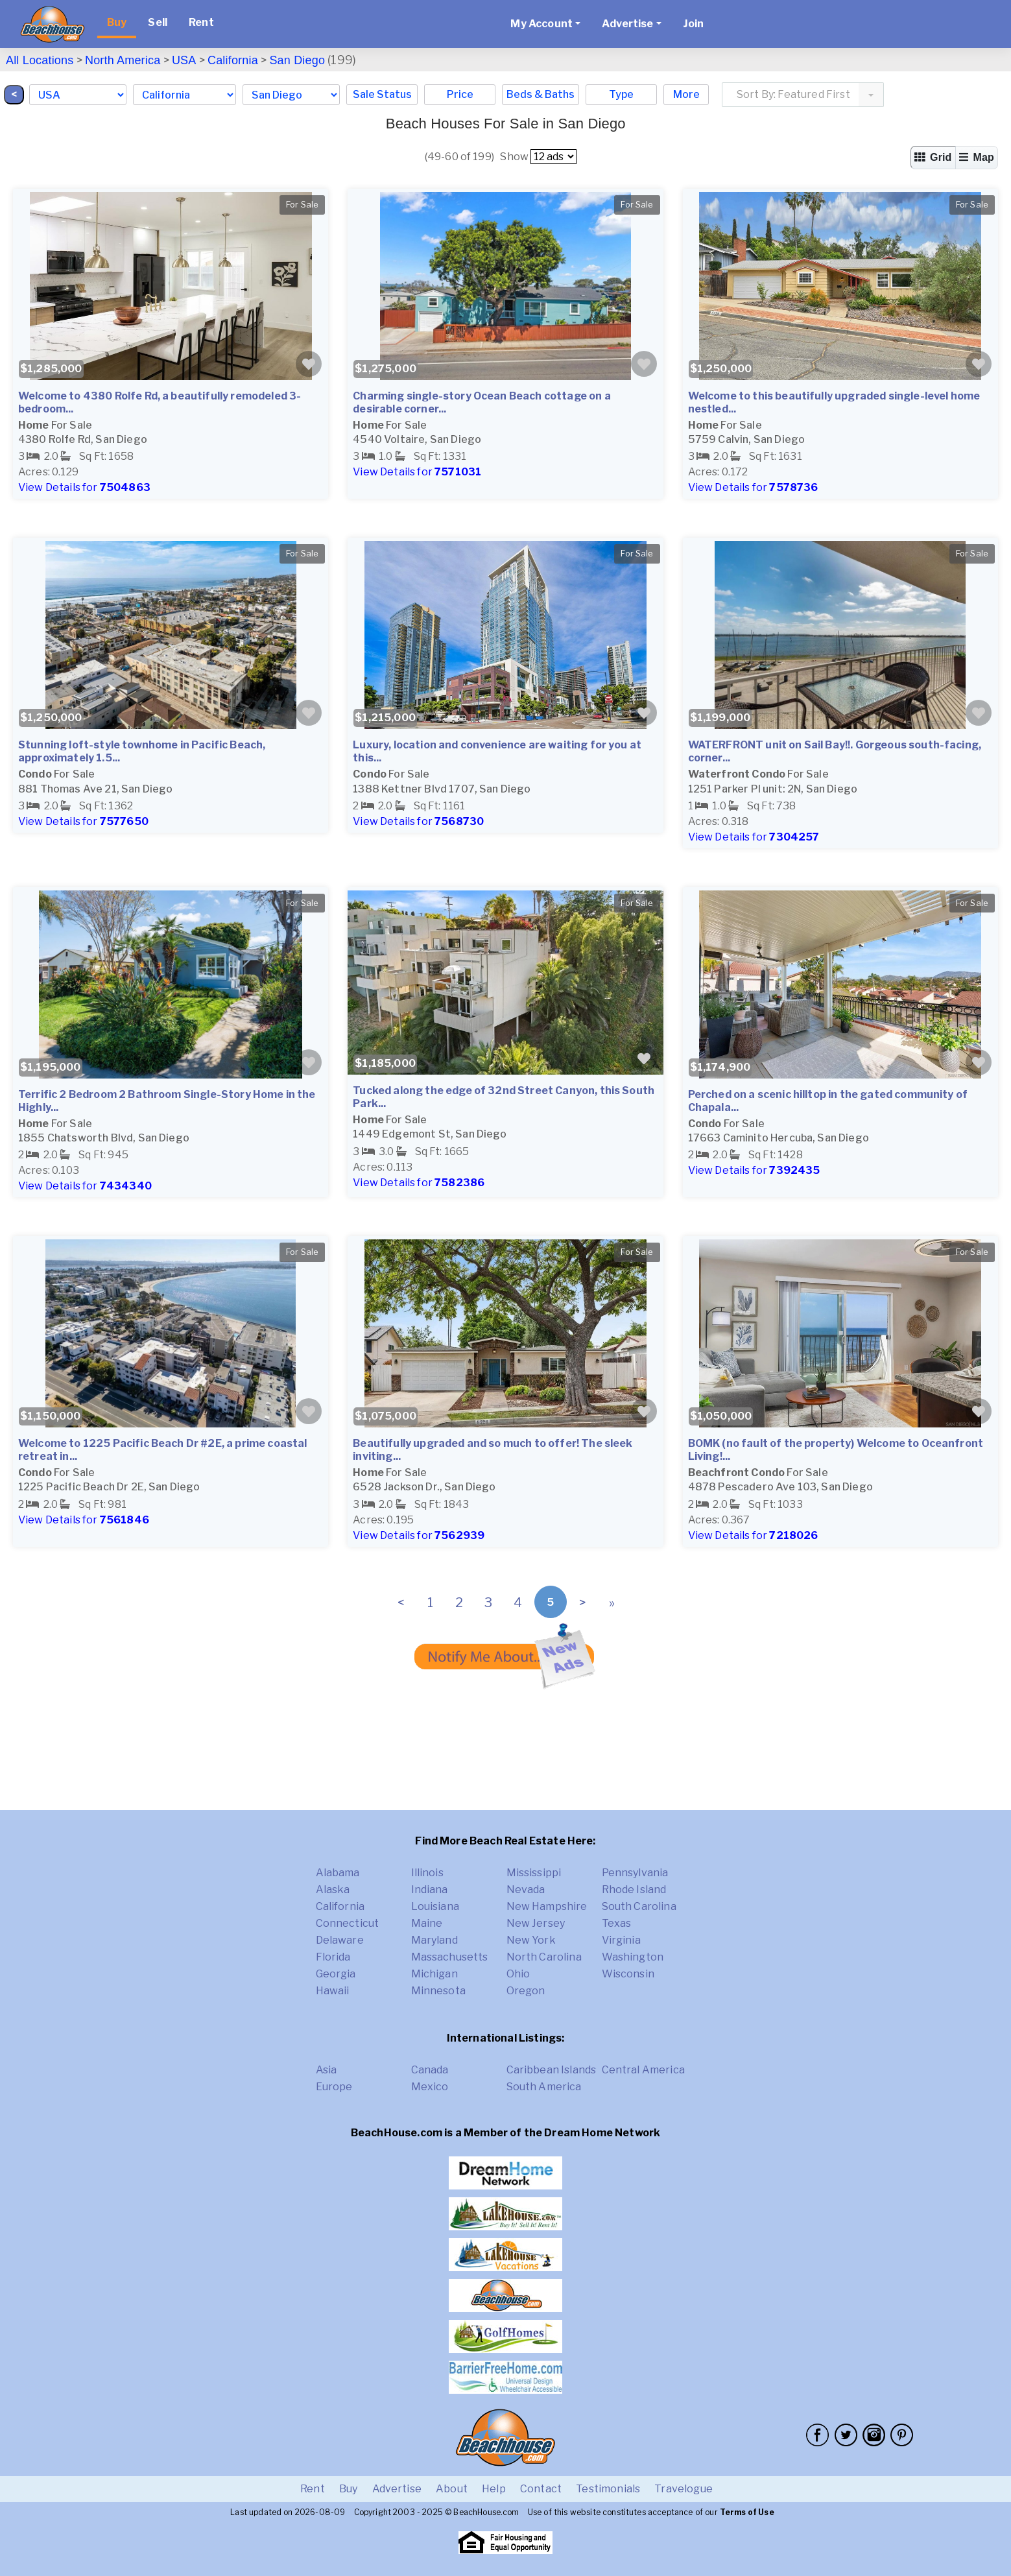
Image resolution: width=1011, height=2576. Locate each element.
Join (693, 24)
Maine (427, 1923)
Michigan (434, 1974)
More (686, 94)
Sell (157, 22)
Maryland (434, 1940)
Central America (643, 2070)
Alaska (333, 1889)
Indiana (429, 1889)
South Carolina (639, 1906)
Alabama (338, 1872)
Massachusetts (449, 1957)
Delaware (340, 1940)
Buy (116, 22)
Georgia (336, 1974)
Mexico (430, 2087)
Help (494, 2489)
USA (184, 60)
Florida (333, 1957)
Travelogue (683, 2489)
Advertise (397, 2489)
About (452, 2489)
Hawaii (333, 1991)
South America (544, 2087)
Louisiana (435, 1906)
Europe (334, 2087)
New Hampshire (547, 1906)
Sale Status (382, 94)
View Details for (84, 487)
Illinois (427, 1872)
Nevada (525, 1889)
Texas (617, 1923)
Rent (201, 22)
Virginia (621, 1940)
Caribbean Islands (551, 2070)
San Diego (297, 60)
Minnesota (438, 1991)
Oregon (525, 1991)
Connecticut (347, 1923)
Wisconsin (628, 1974)
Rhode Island (634, 1889)
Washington (633, 1957)
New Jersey (535, 1923)
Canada (430, 2070)
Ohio (518, 1974)
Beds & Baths (540, 94)
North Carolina (544, 1957)
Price (460, 94)
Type (621, 94)
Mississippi (534, 1872)
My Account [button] (541, 24)
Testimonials (608, 2489)
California (233, 60)
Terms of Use (747, 2512)
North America (122, 60)
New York (531, 1940)
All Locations (39, 60)
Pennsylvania (635, 1872)
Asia (326, 2070)
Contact (541, 2489)
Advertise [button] (627, 24)
